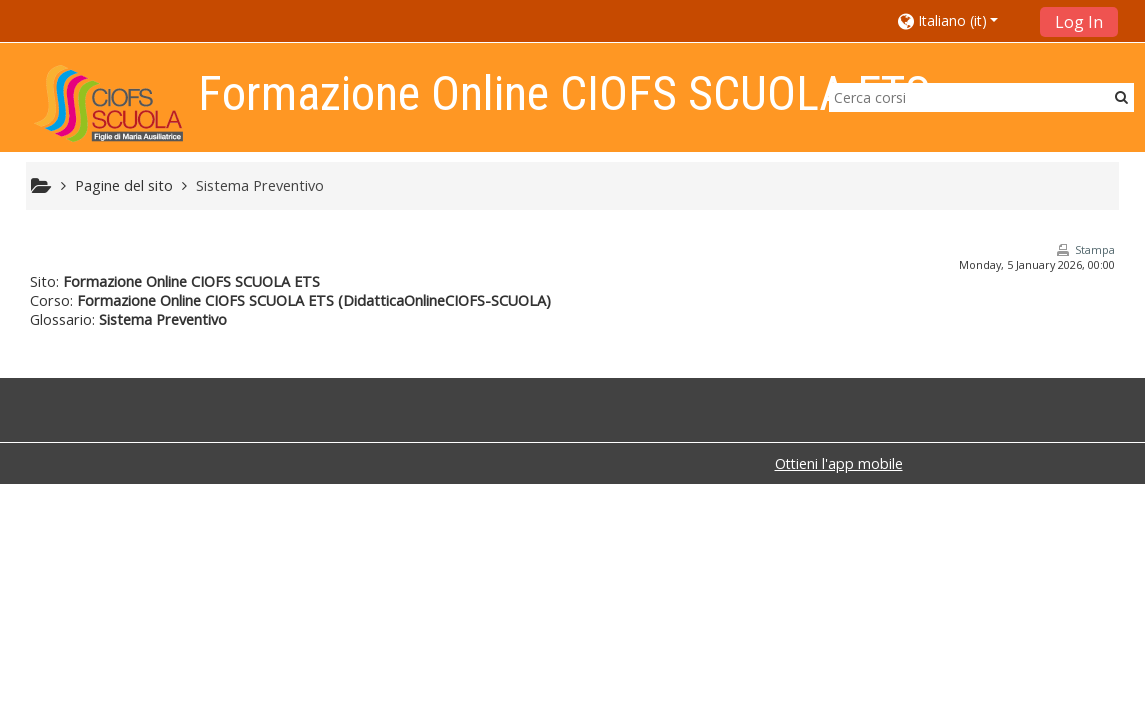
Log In (1079, 22)
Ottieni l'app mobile (839, 463)
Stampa (1095, 249)
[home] (108, 103)
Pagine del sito (124, 185)
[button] (962, 20)
